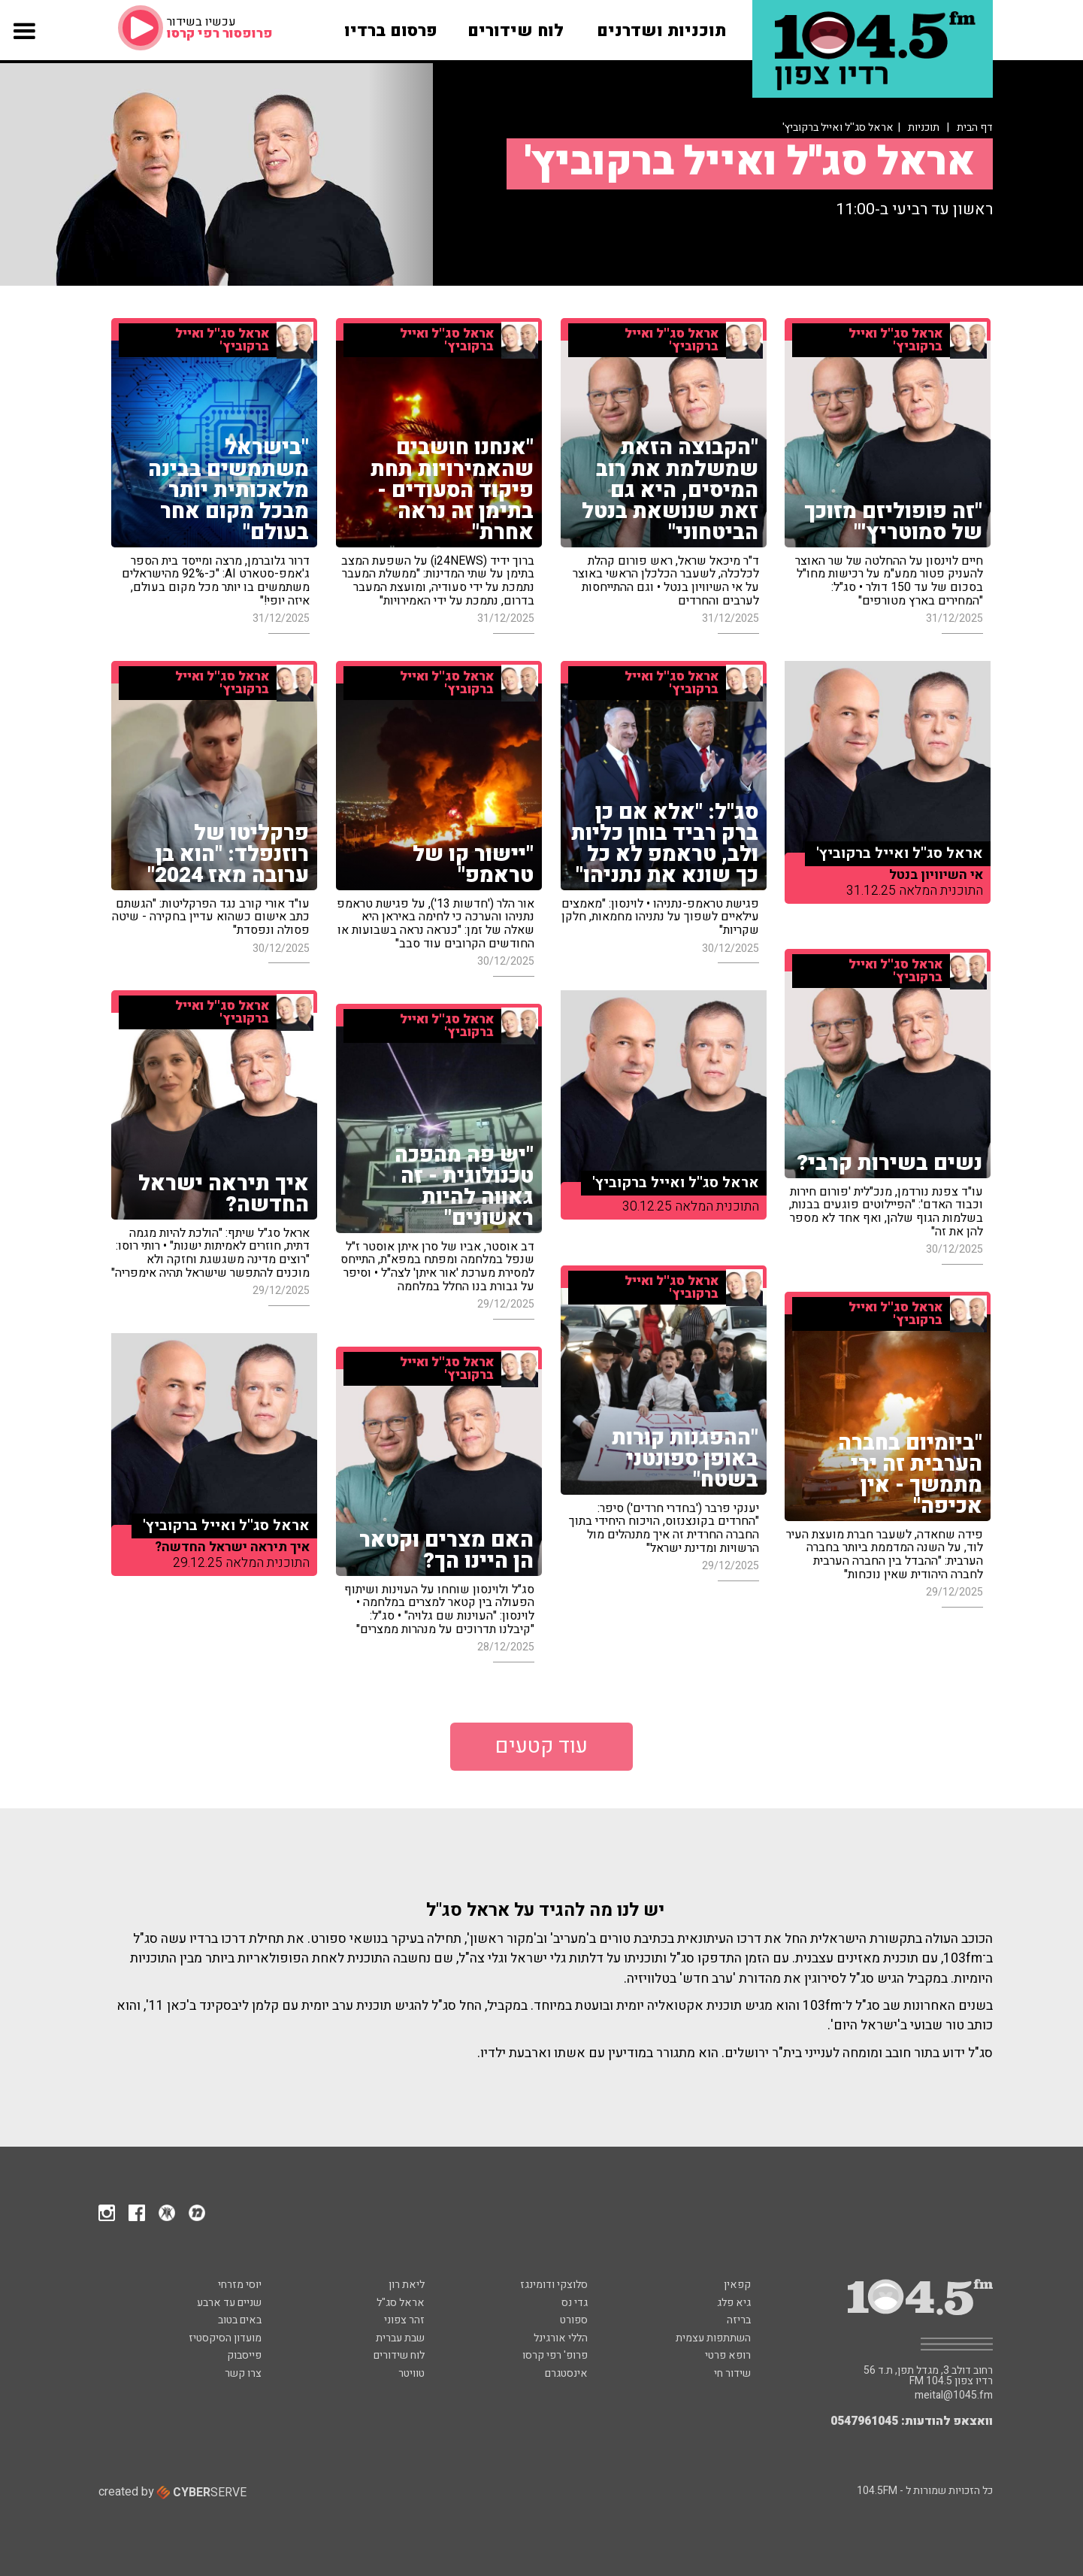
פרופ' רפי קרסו (555, 2355)
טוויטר (411, 2373)
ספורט (574, 2320)
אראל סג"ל (401, 2302)
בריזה (739, 2320)
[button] (23, 43)
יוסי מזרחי (240, 2284)
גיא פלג (734, 2302)
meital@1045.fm (954, 2395)
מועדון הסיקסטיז (225, 2338)
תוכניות (923, 127)
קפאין (737, 2284)
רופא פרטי (728, 2355)
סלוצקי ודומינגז (554, 2284)
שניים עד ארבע (229, 2302)
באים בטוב (240, 2320)
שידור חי (732, 2373)
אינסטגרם (566, 2373)
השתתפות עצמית (713, 2338)
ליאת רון (407, 2284)
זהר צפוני (404, 2320)
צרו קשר (243, 2373)
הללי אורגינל (561, 2338)
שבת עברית (400, 2338)
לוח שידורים (399, 2355)
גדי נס (574, 2302)
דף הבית (975, 127)
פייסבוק (244, 2355)
